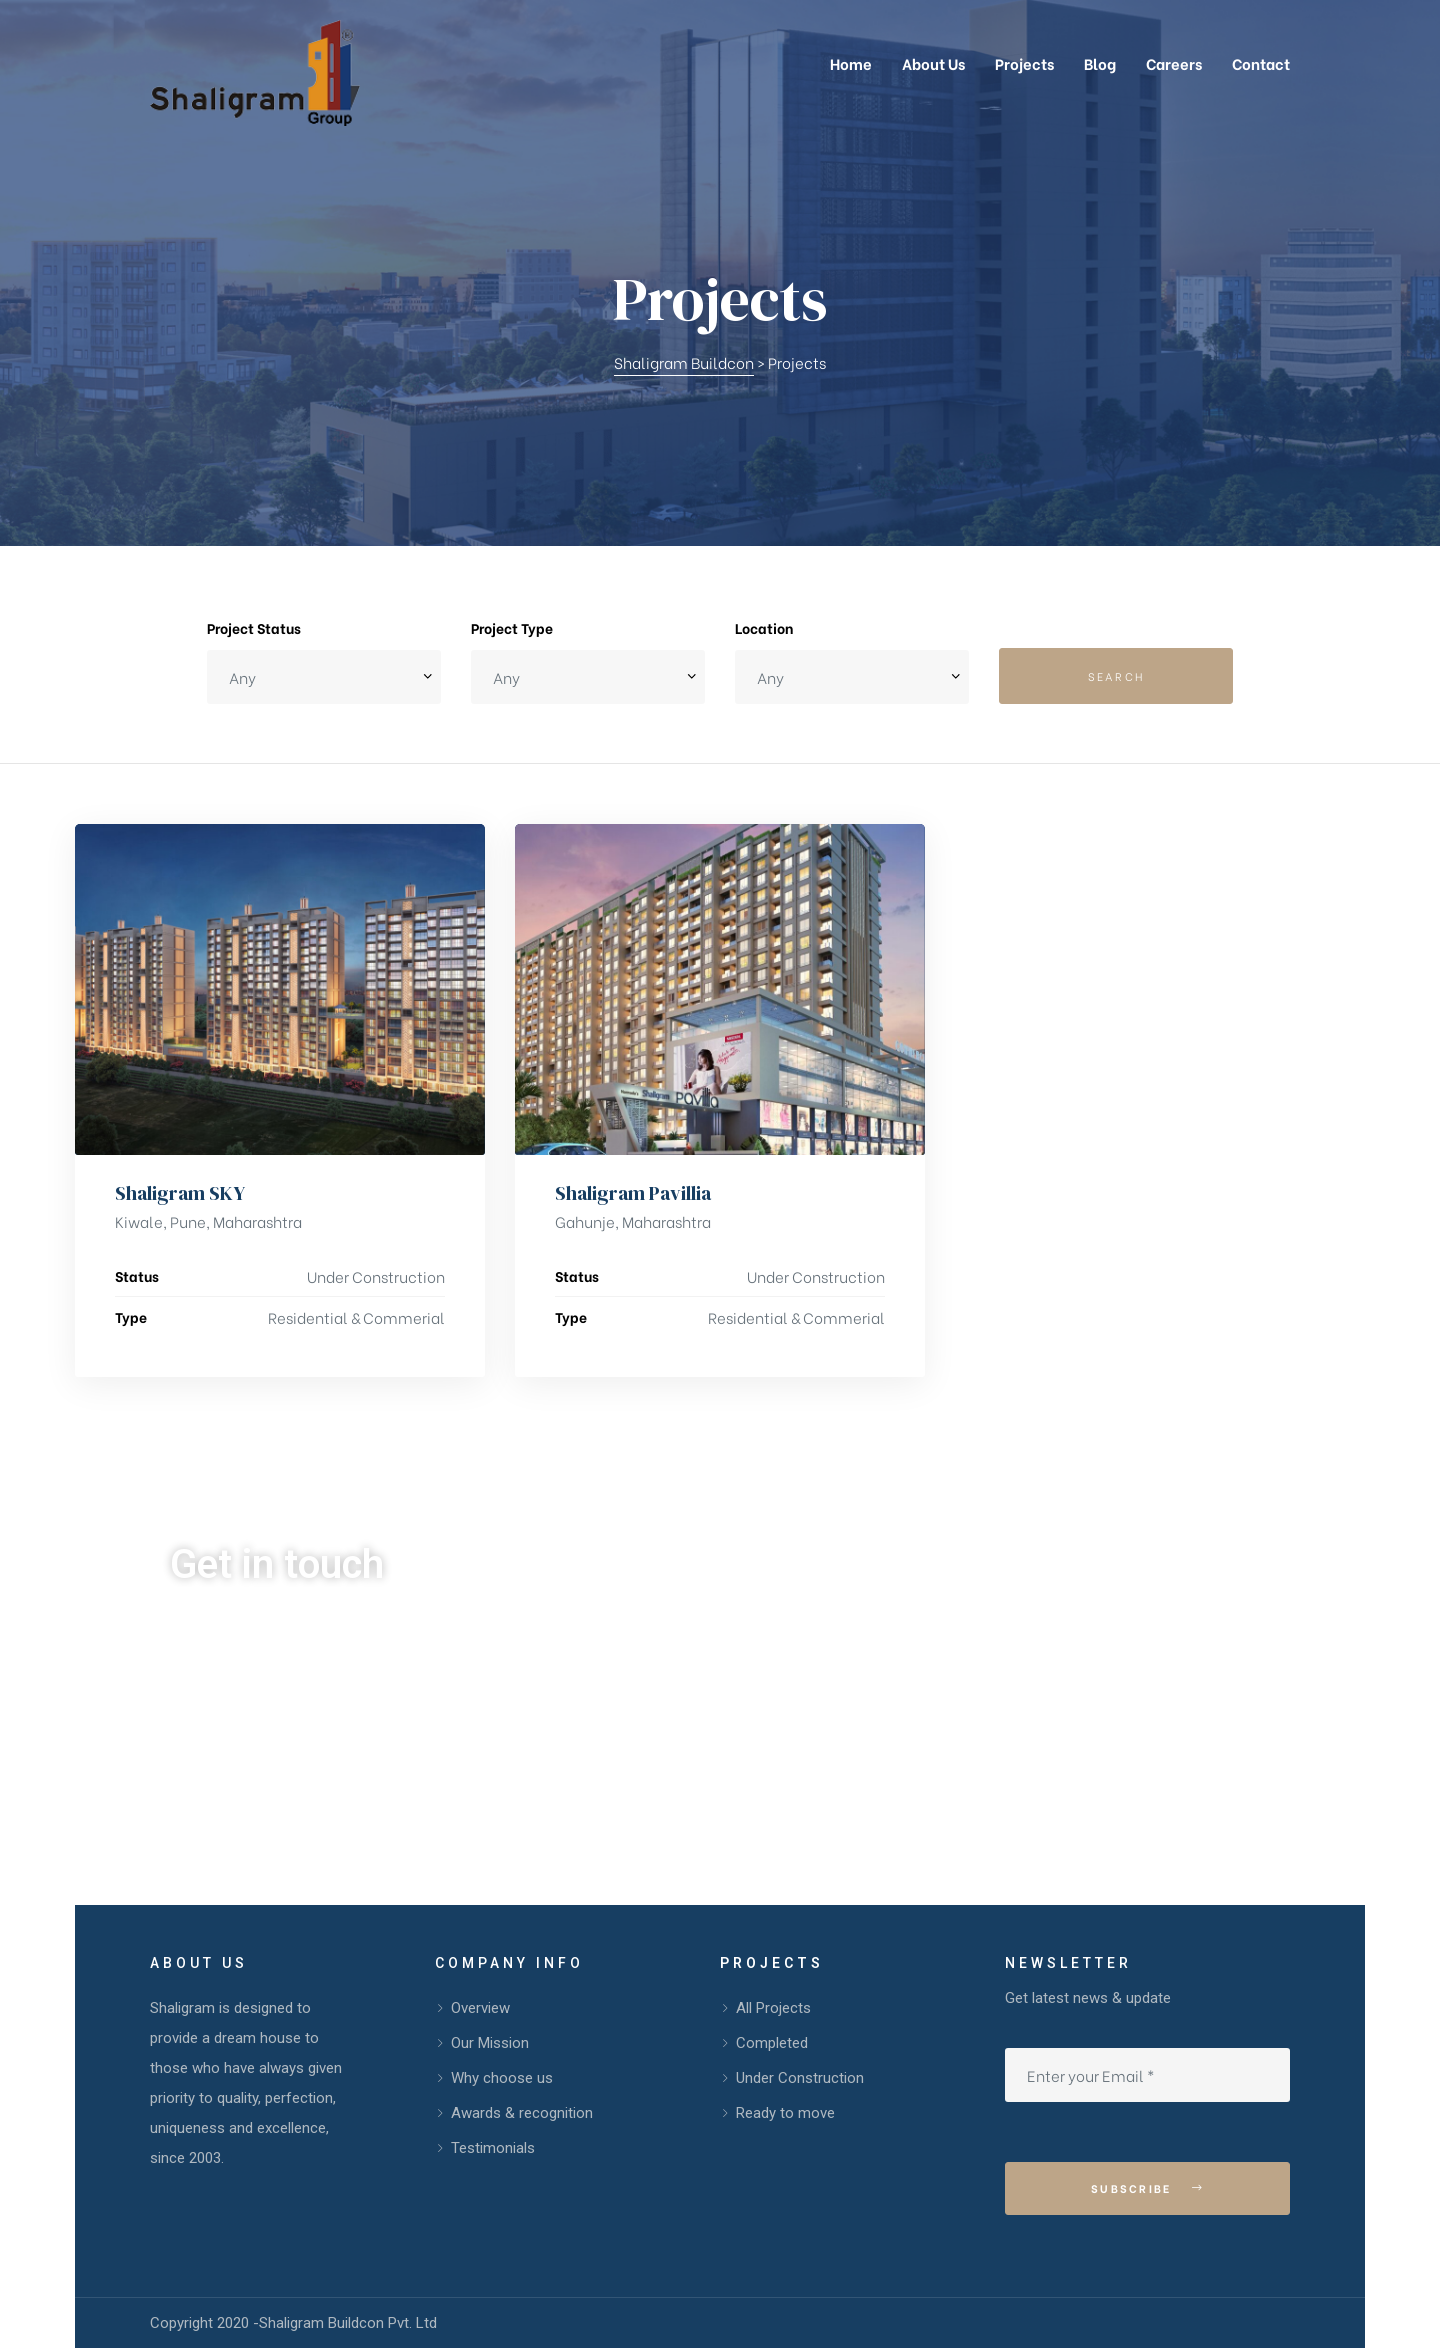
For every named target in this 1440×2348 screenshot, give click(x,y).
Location (764, 627)
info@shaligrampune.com (700, 1687)
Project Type (512, 627)
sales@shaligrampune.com (705, 1749)
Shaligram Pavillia (633, 1193)
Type (131, 1316)
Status (137, 1275)
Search (1116, 676)
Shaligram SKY (180, 1193)
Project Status (254, 627)
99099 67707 (288, 1687)
